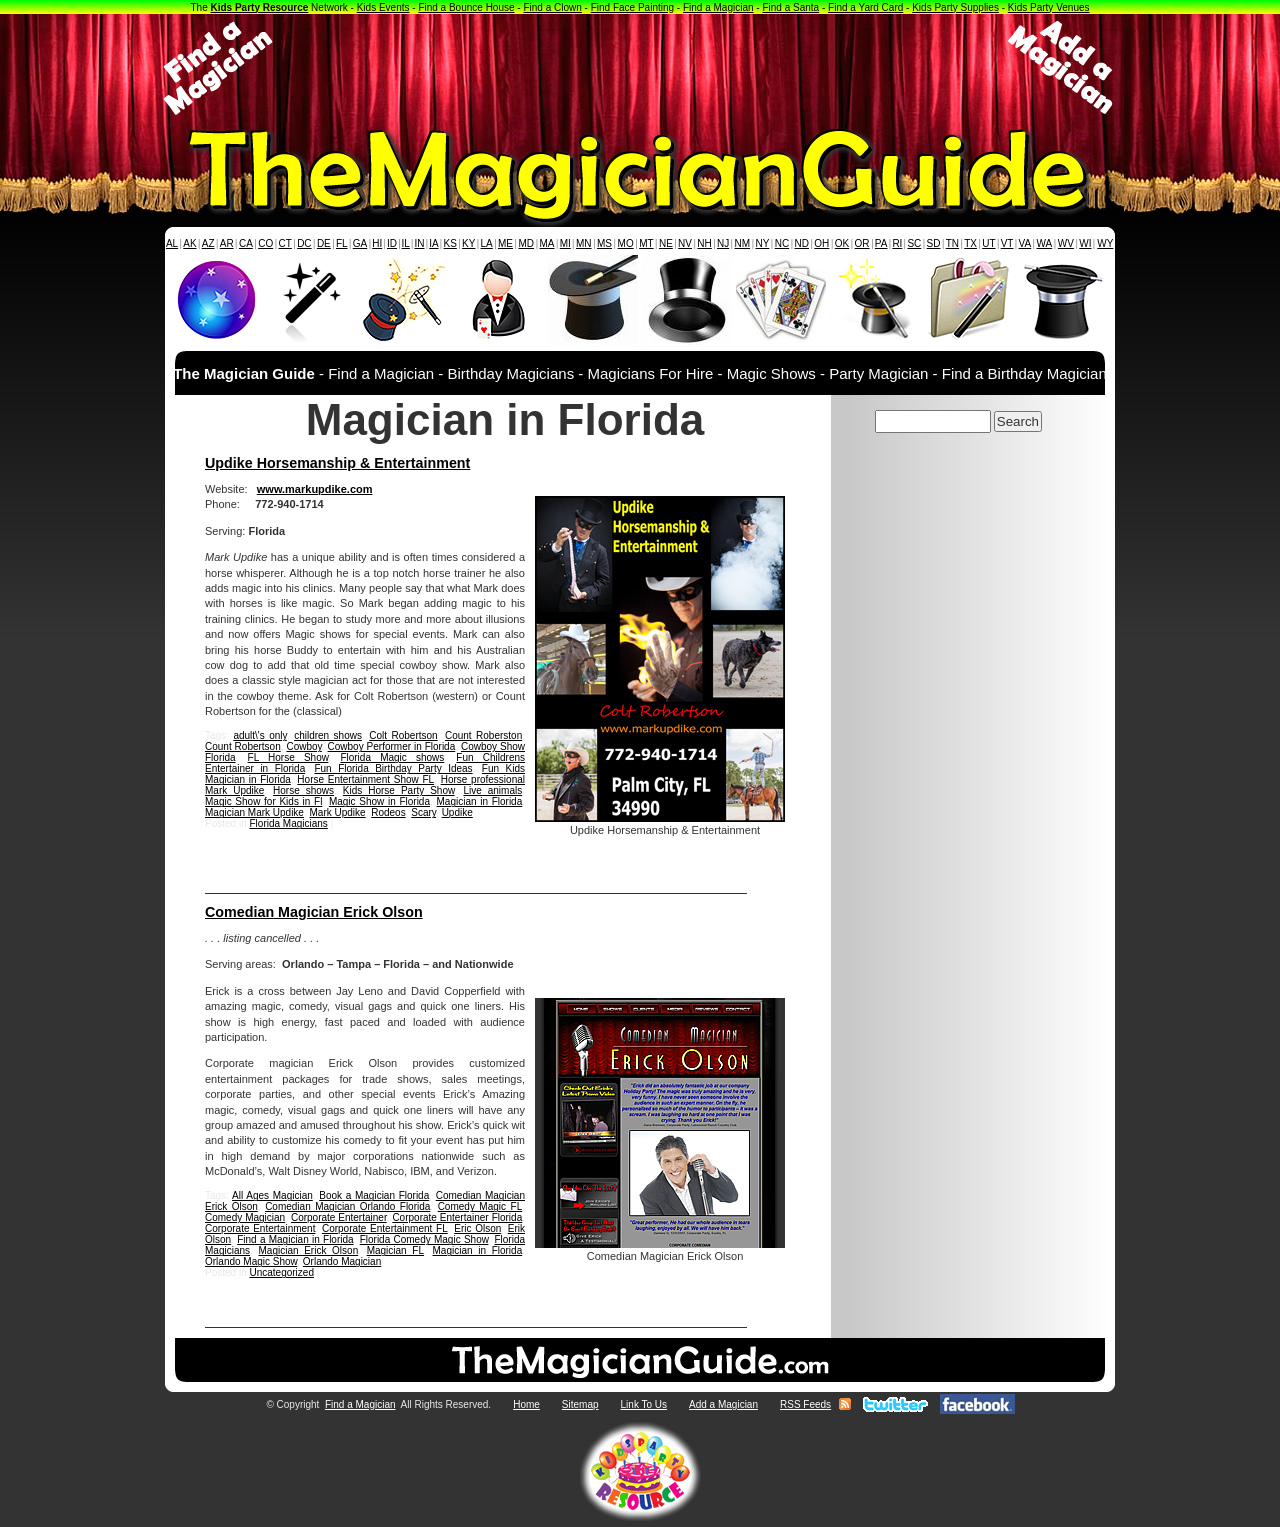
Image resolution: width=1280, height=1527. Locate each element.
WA (1045, 243)
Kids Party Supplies (955, 7)
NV (685, 243)
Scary (423, 812)
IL (406, 243)
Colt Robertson (403, 735)
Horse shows (303, 790)
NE (666, 243)
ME (505, 243)
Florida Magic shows (392, 757)
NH (704, 243)
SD (934, 243)
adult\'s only (259, 735)
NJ (723, 243)
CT (285, 243)
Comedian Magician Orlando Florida (347, 1206)
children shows (328, 735)
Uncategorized (281, 1272)
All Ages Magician (272, 1195)
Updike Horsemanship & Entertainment (337, 463)
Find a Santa (790, 7)
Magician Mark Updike (254, 812)
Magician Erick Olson (308, 1250)
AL (172, 243)
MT (646, 243)
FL (342, 243)
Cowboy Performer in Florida (392, 746)
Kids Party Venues (1049, 7)
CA (246, 243)
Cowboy (303, 746)
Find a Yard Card (865, 7)
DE (324, 243)
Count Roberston (483, 735)
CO (265, 243)
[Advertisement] (640, 68)
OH (821, 243)
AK (189, 243)
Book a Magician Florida (374, 1195)
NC (782, 243)
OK (842, 243)
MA (547, 243)
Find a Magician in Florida (295, 1239)
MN (584, 243)
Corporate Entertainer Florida (457, 1217)
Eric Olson (477, 1228)
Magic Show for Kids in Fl (263, 801)
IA (433, 243)
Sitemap (580, 1404)
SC (914, 243)
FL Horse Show (288, 757)
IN (419, 243)
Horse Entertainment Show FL (365, 779)
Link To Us (644, 1404)
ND (802, 243)
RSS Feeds (805, 1404)
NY (762, 243)
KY (468, 243)
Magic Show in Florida (379, 801)
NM (743, 243)
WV (1066, 243)
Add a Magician (723, 1404)
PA (881, 243)
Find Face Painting (632, 7)
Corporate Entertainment (260, 1228)
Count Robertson (243, 746)
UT (988, 243)
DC (304, 243)
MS (604, 243)
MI (565, 243)
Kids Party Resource (260, 7)
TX (970, 243)
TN (952, 243)
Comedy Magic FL (480, 1206)
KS (450, 243)
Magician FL (395, 1250)
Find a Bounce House (466, 7)
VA (1025, 243)
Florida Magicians (288, 823)
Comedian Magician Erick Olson (314, 912)
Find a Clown (552, 7)
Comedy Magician (245, 1217)
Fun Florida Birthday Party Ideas (393, 768)
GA (360, 243)
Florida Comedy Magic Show (424, 1239)
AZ (208, 243)
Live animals (492, 790)
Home (526, 1404)
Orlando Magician (342, 1261)
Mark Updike (338, 812)
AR (227, 243)
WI (1085, 243)
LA (487, 243)
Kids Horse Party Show (399, 790)
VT (1007, 243)
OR (862, 243)
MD (527, 243)
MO (626, 243)
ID (392, 243)
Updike (457, 812)
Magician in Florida (479, 801)
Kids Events (383, 7)
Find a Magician (718, 7)
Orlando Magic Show (251, 1261)
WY (1105, 243)
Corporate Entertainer (339, 1217)
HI (377, 243)
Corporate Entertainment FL (385, 1228)
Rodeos (388, 812)
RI (897, 243)
